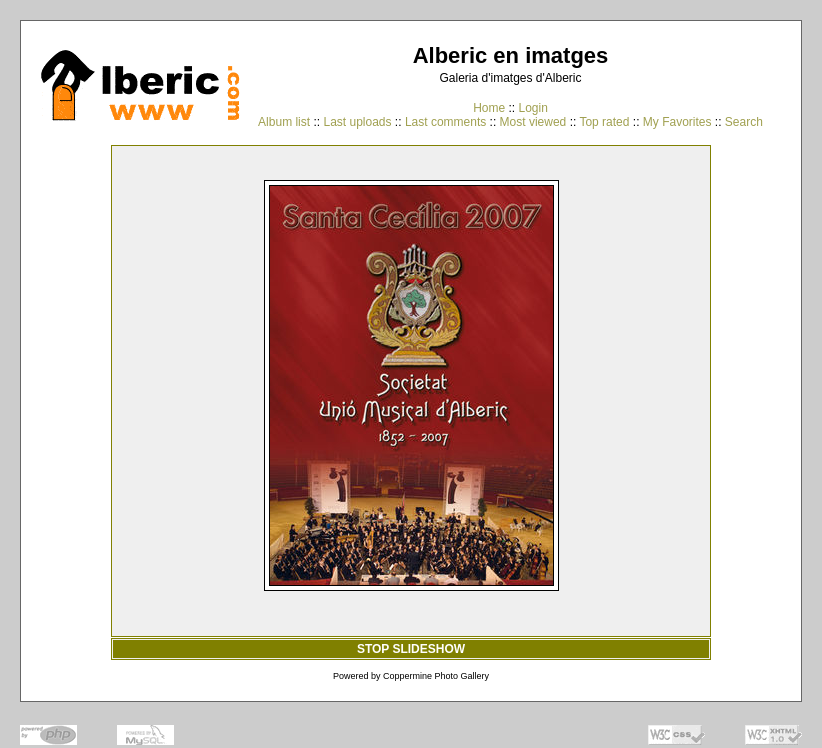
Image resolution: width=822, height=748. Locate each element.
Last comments (445, 122)
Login (532, 108)
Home (489, 108)
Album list (284, 122)
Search (744, 122)
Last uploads (357, 122)
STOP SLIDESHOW (411, 649)
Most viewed (533, 122)
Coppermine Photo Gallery (436, 676)
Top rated (604, 122)
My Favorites (677, 122)
